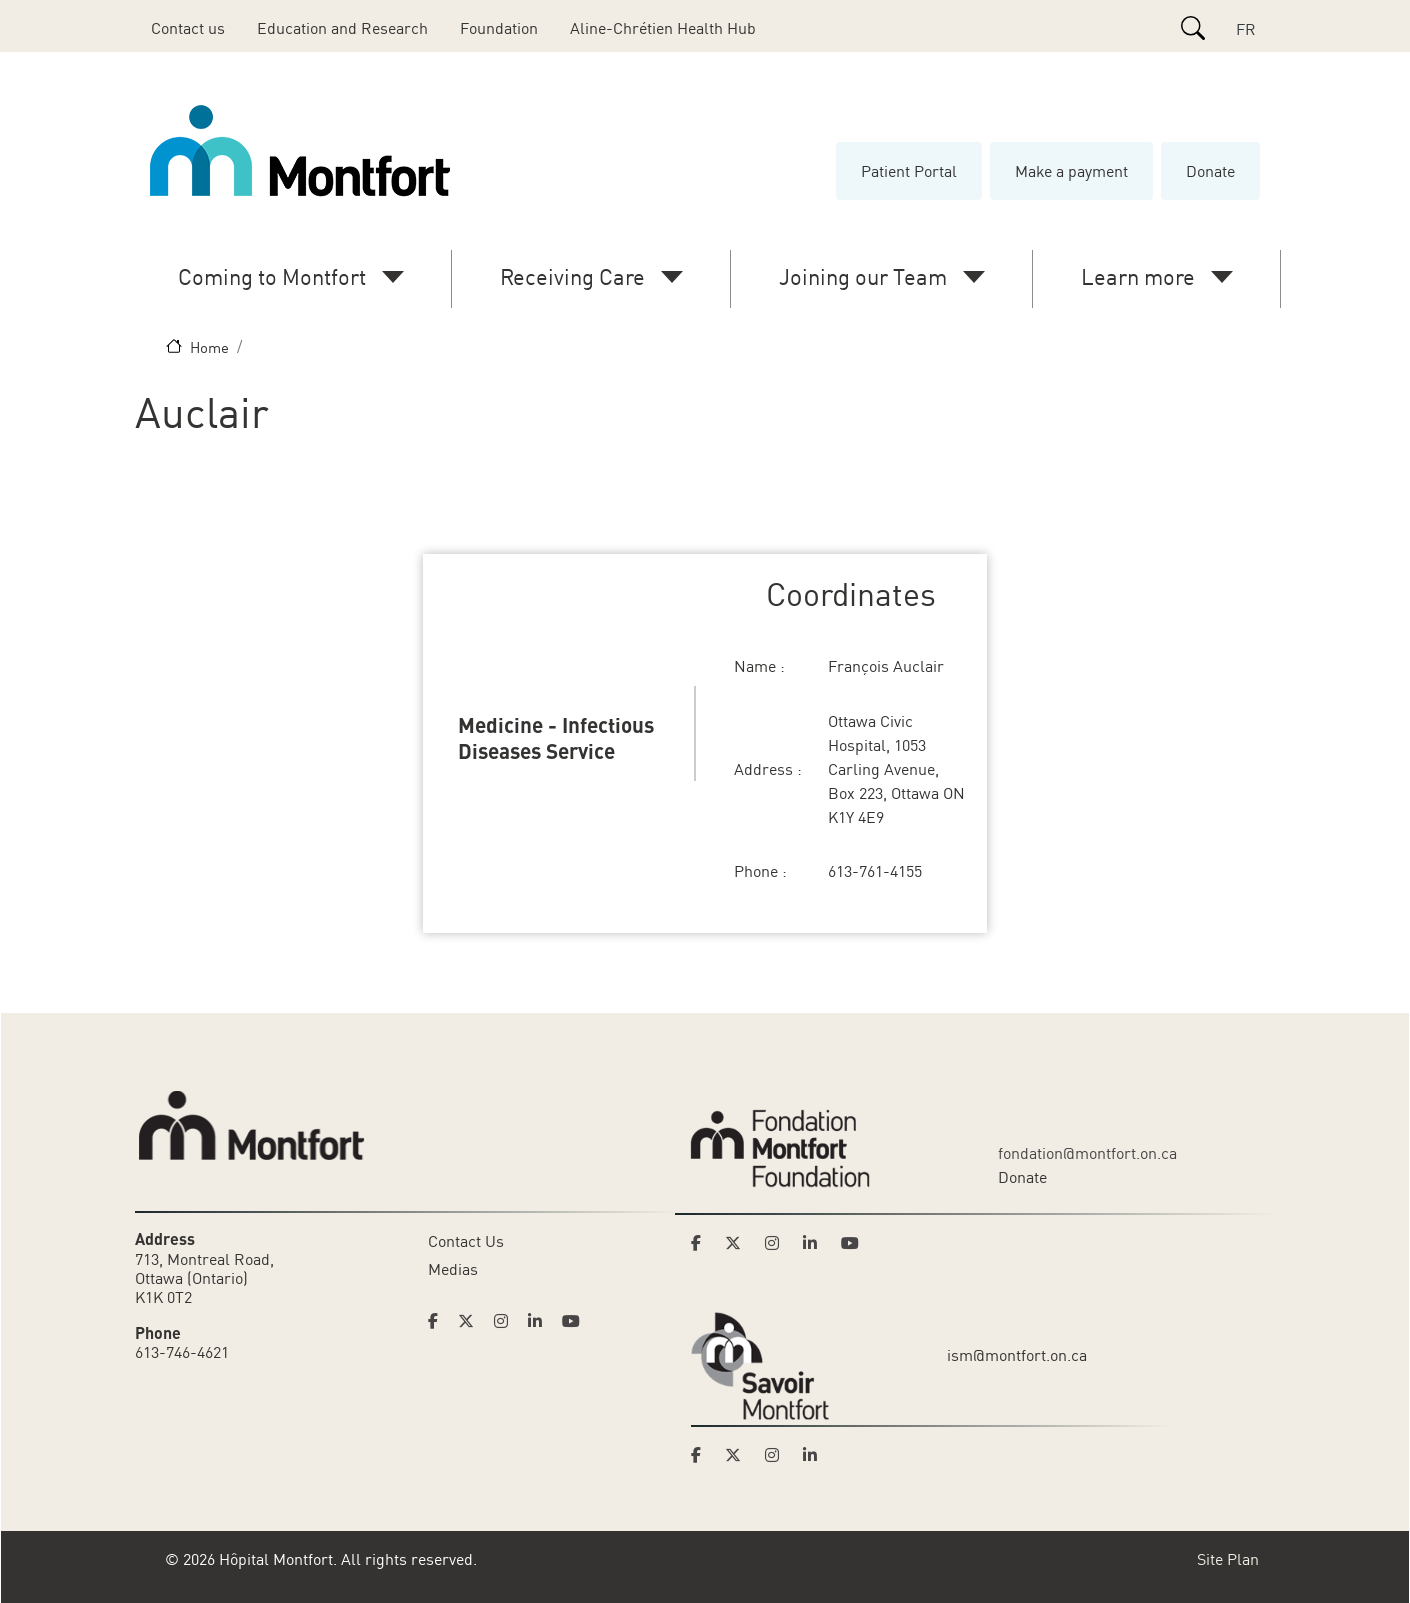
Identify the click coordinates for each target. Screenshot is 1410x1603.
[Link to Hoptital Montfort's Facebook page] (439, 1321)
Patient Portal (909, 171)
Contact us (188, 28)
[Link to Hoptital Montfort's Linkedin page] (541, 1321)
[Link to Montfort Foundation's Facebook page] (702, 1243)
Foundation (499, 28)
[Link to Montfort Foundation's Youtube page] (852, 1243)
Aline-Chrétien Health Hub (663, 28)
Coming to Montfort (272, 276)
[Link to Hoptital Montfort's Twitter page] (472, 1321)
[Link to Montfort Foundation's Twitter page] (739, 1243)
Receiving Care (572, 276)
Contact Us (466, 1241)
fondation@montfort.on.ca (1087, 1153)
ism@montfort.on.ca (1017, 1355)
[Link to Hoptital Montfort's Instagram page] (507, 1321)
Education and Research (342, 28)
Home (209, 347)
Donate (1210, 171)
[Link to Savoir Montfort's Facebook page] (702, 1455)
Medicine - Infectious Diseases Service (556, 737)
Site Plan (1228, 1559)
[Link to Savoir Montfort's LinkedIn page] (816, 1455)
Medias (453, 1269)
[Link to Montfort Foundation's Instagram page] (778, 1243)
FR (1246, 29)
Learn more (1138, 276)
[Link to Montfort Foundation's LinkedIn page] (816, 1243)
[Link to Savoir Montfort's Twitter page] (739, 1455)
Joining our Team (863, 276)
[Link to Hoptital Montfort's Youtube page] (573, 1321)
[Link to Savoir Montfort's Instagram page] (778, 1455)
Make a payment (1071, 171)
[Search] (1193, 28)
